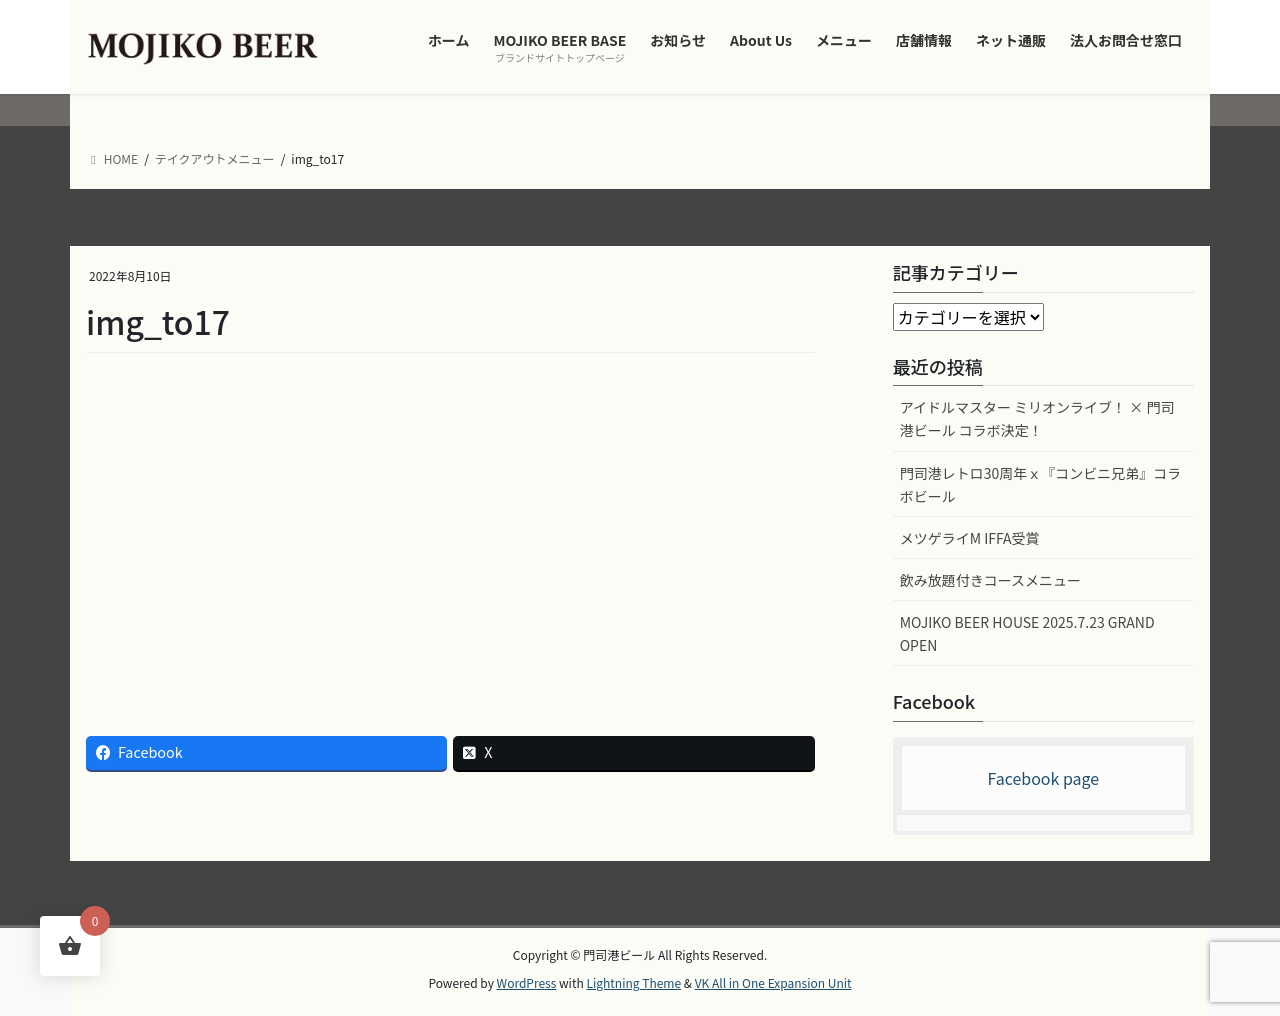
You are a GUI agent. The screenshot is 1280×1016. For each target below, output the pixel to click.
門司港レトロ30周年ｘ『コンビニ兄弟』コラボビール (1041, 484)
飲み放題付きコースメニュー (990, 580)
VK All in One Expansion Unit (773, 982)
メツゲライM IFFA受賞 (970, 538)
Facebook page (1043, 778)
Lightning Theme (633, 982)
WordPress (527, 982)
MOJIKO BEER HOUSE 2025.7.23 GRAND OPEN (1027, 633)
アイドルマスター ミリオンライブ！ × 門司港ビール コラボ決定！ (1037, 418)
